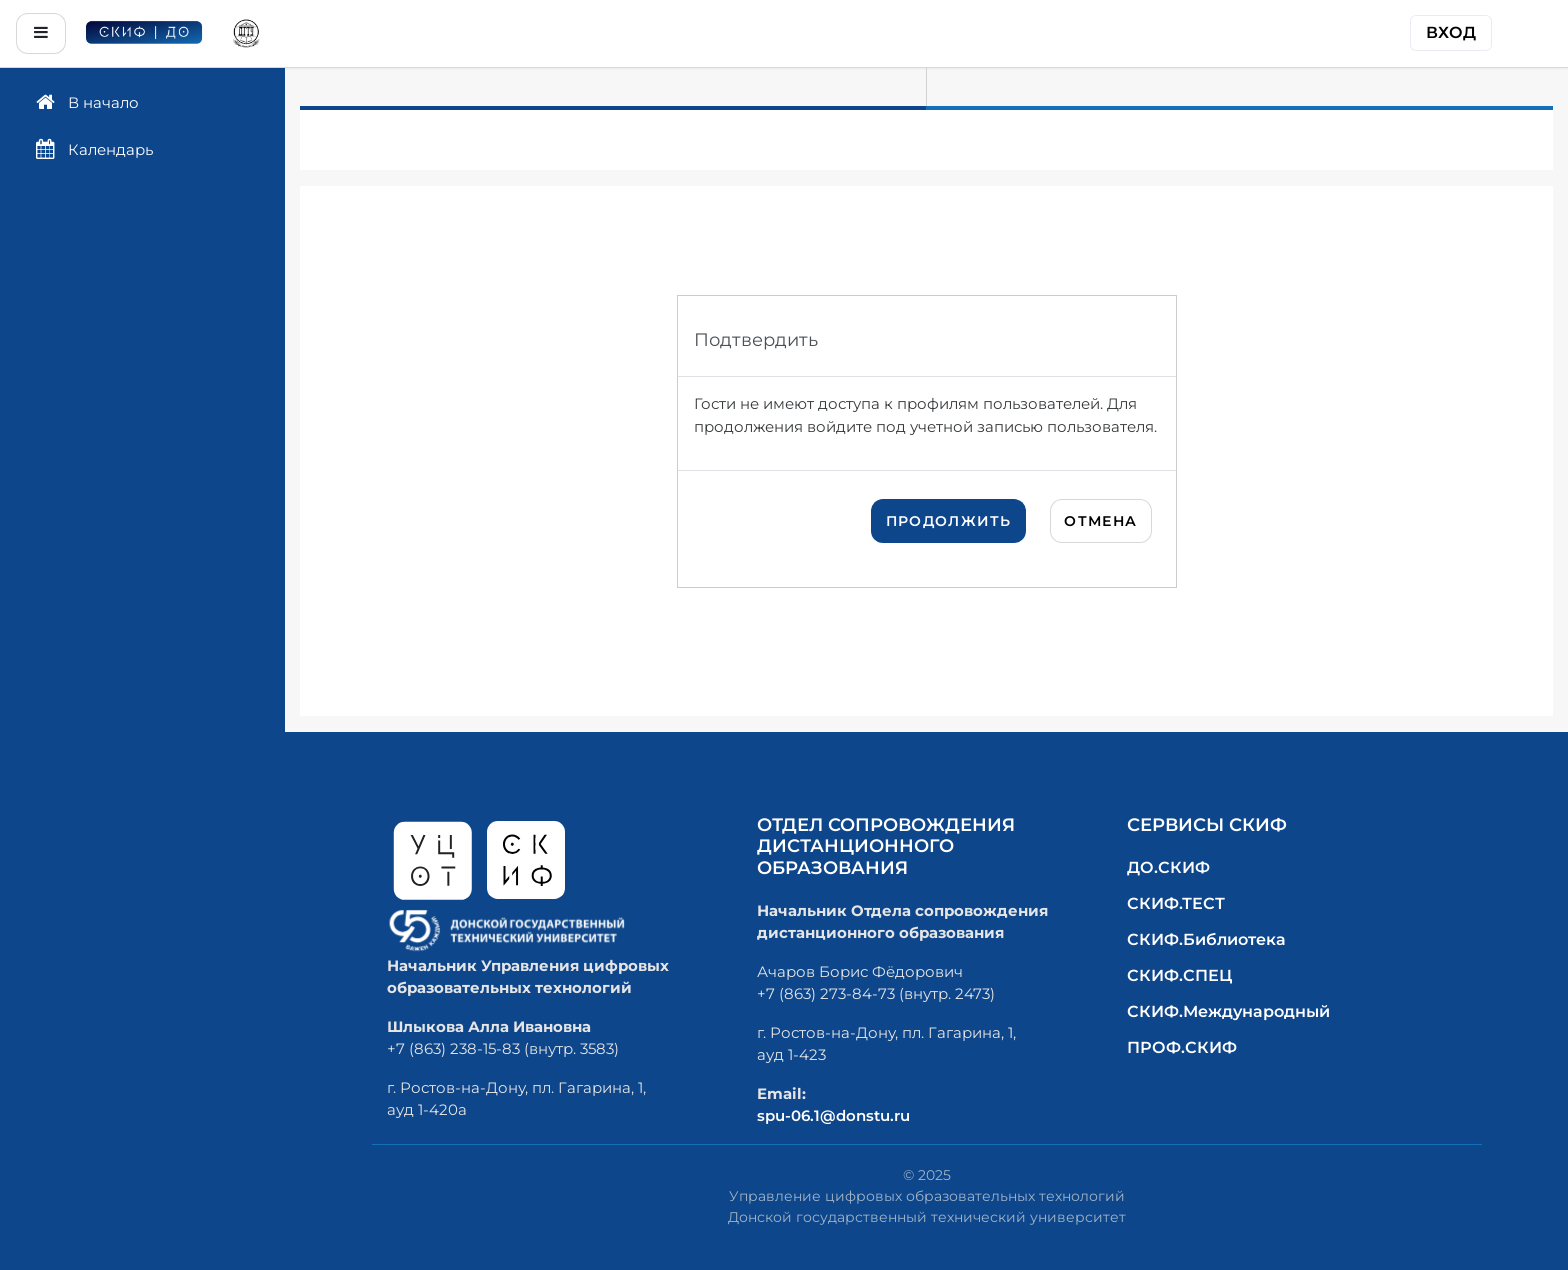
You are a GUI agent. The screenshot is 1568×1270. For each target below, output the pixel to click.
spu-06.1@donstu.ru (833, 1115)
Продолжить (949, 521)
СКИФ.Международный (1228, 1011)
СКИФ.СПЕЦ (1179, 975)
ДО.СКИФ (1168, 867)
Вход (1451, 32)
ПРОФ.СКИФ (1182, 1047)
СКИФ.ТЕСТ (1176, 903)
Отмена (1100, 521)
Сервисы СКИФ (1207, 825)
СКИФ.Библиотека (1206, 939)
